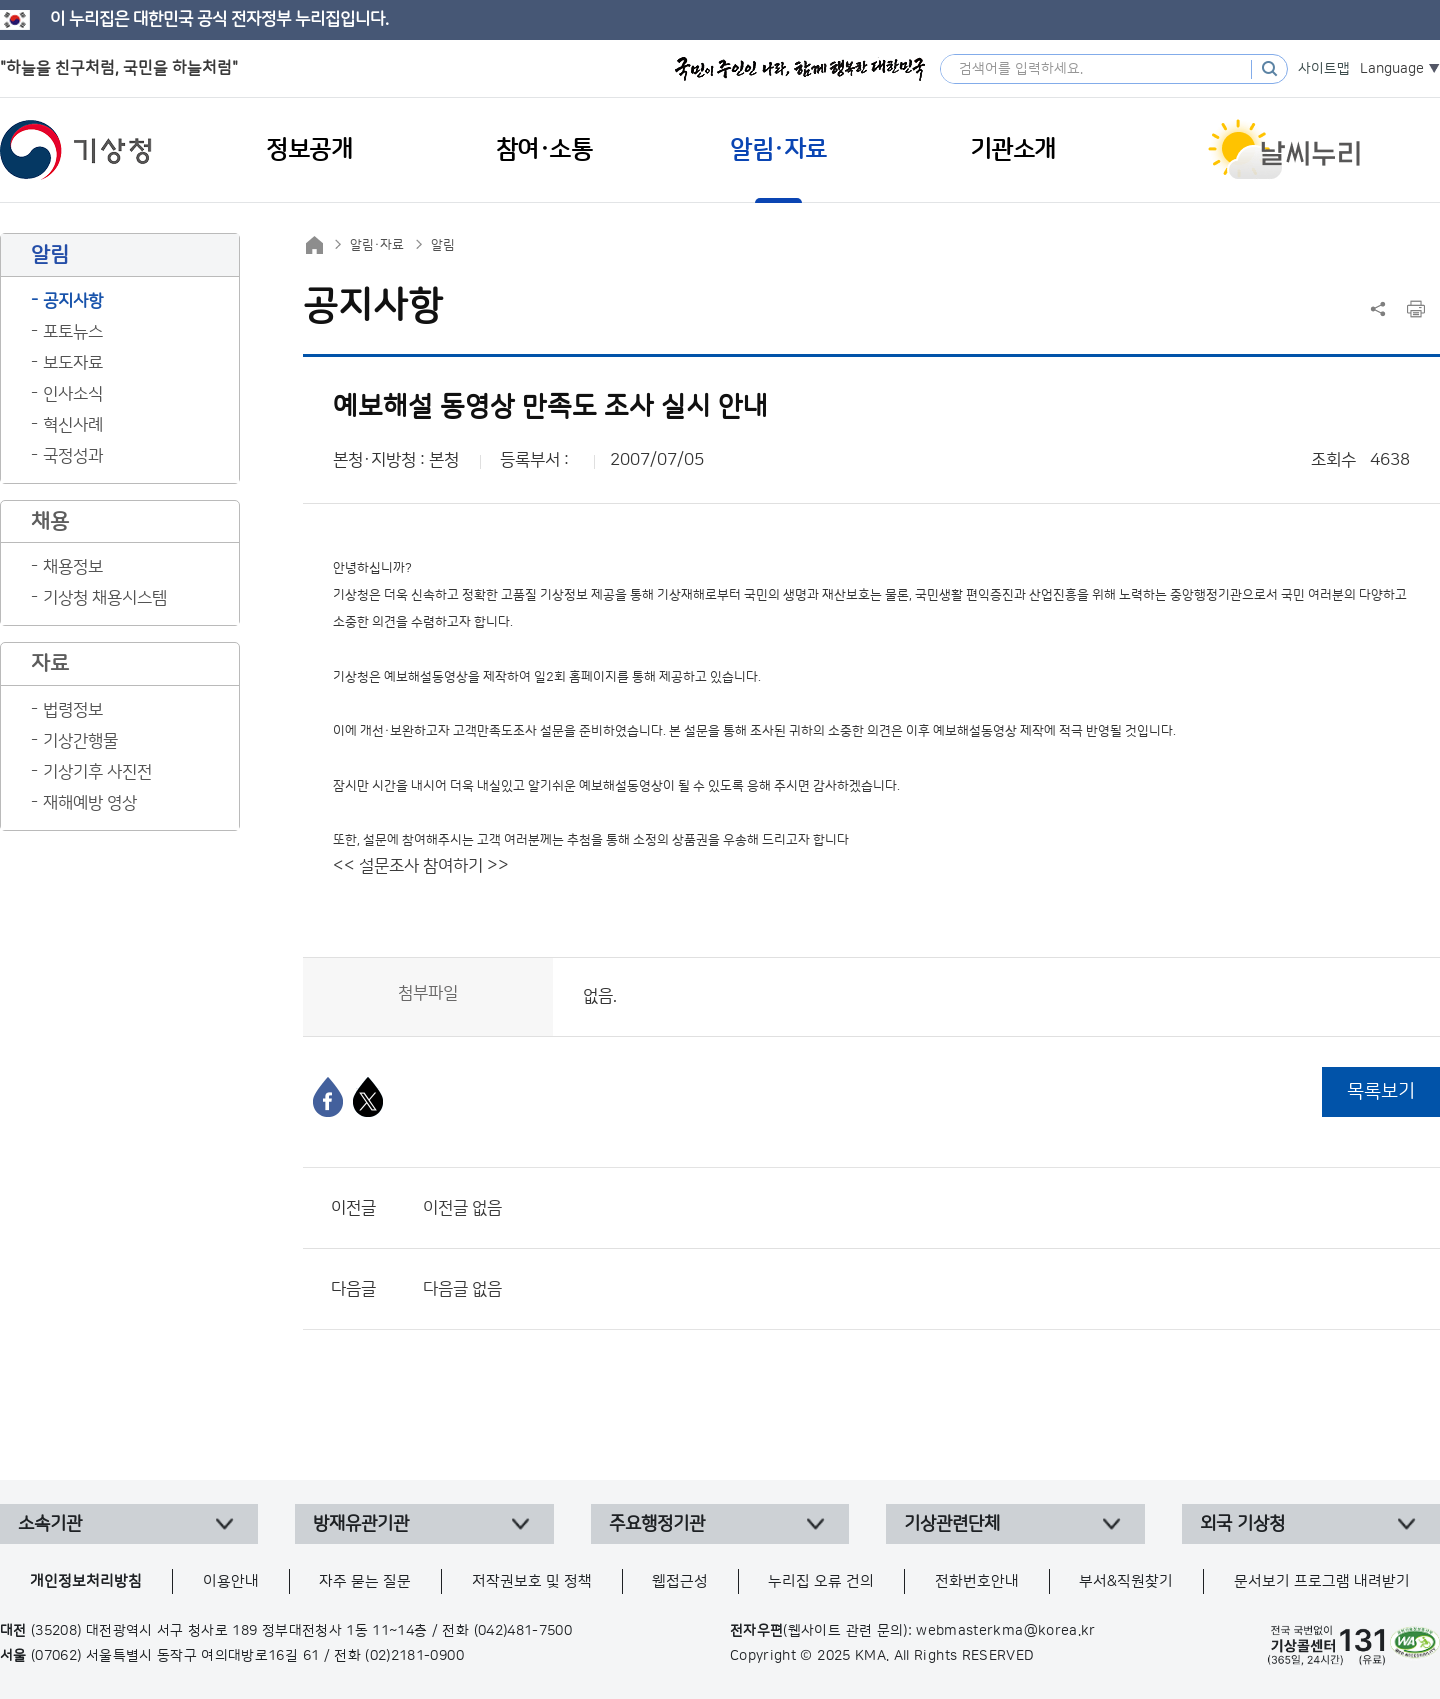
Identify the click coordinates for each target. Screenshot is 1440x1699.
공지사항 (73, 301)
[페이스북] (328, 1097)
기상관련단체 (952, 1524)
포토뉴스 (73, 332)
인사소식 (73, 394)
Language (1392, 69)
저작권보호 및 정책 (532, 1581)
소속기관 (50, 1524)
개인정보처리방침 (86, 1581)
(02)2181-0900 (414, 1656)
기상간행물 (80, 741)
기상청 (76, 150)
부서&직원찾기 (1126, 1581)
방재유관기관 (361, 1524)
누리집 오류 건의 (821, 1581)
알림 (443, 245)
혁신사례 (73, 425)
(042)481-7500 (523, 1631)
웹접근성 (680, 1581)
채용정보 (73, 567)
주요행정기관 (657, 1524)
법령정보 (73, 710)
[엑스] (368, 1097)
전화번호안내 (977, 1581)
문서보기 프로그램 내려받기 (1322, 1581)
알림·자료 (377, 245)
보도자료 (73, 363)
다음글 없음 (462, 1289)
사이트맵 (1324, 69)
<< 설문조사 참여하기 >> (421, 866)
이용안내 (231, 1581)
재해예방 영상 (90, 803)
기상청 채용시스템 (105, 598)
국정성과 (73, 456)
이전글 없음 (462, 1208)
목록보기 (1381, 1091)
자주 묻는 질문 (365, 1581)
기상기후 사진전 (97, 772)
